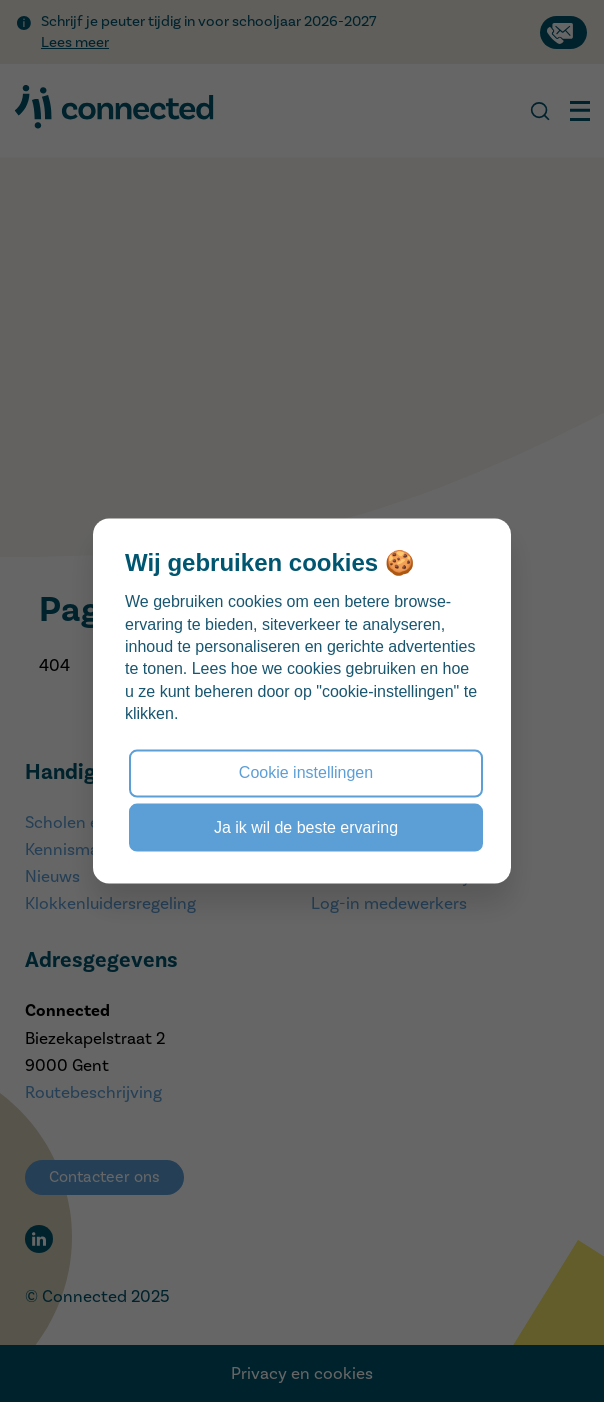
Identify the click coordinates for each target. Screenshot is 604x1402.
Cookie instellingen (306, 772)
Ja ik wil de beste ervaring (306, 826)
